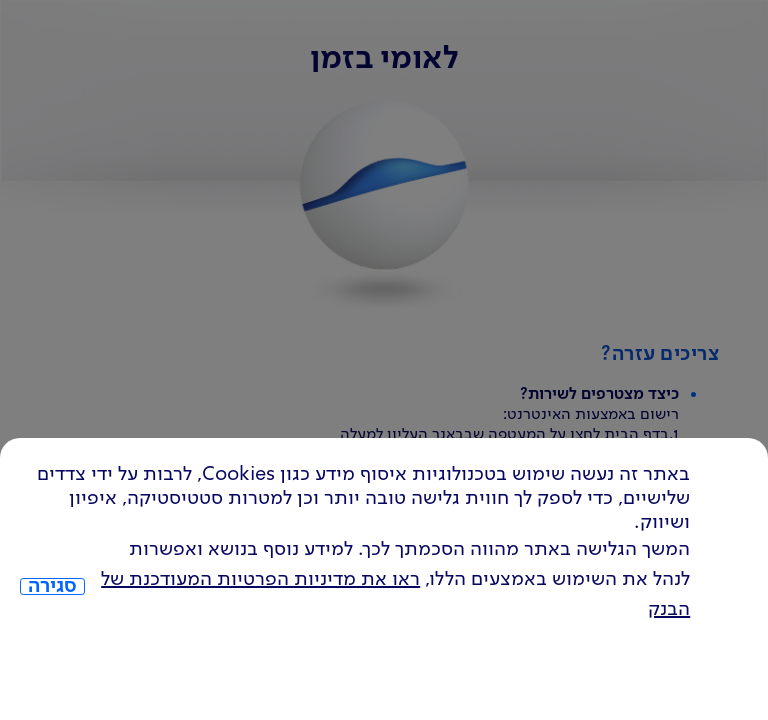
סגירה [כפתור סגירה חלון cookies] (52, 587)
